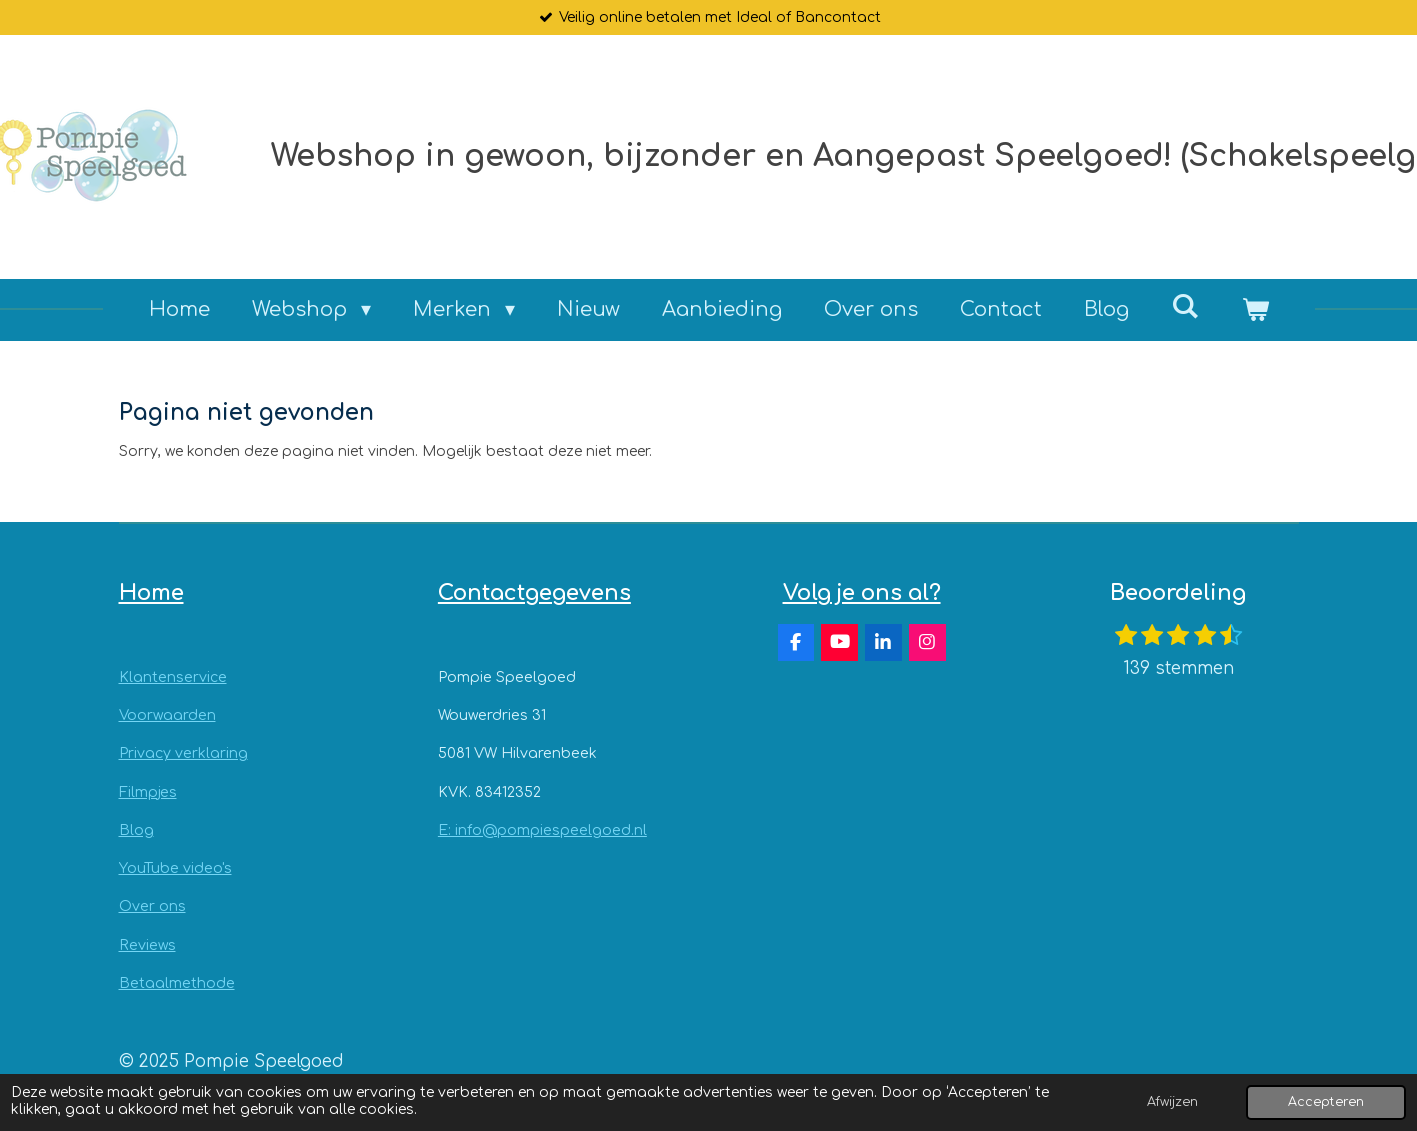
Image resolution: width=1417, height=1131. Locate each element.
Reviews (147, 945)
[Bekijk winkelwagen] (1255, 310)
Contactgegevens (534, 593)
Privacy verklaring (183, 753)
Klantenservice (173, 677)
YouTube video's (175, 868)
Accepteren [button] (1326, 1102)
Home (151, 593)
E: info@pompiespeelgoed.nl (542, 830)
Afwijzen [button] (1172, 1102)
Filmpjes (148, 792)
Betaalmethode (177, 983)
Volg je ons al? (862, 593)
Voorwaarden (167, 715)
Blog (136, 830)
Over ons (152, 906)
